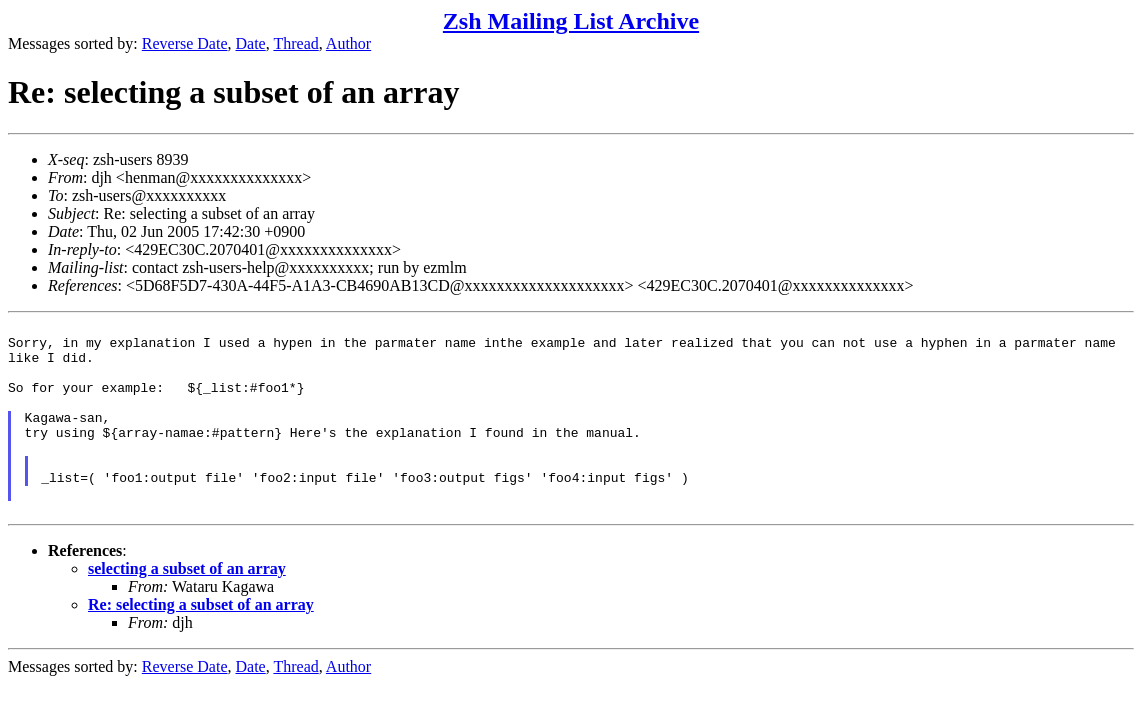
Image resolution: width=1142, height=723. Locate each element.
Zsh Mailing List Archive (571, 21)
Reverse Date (185, 43)
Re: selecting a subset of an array (201, 643)
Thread (295, 43)
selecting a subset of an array (187, 607)
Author (348, 43)
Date (251, 43)
